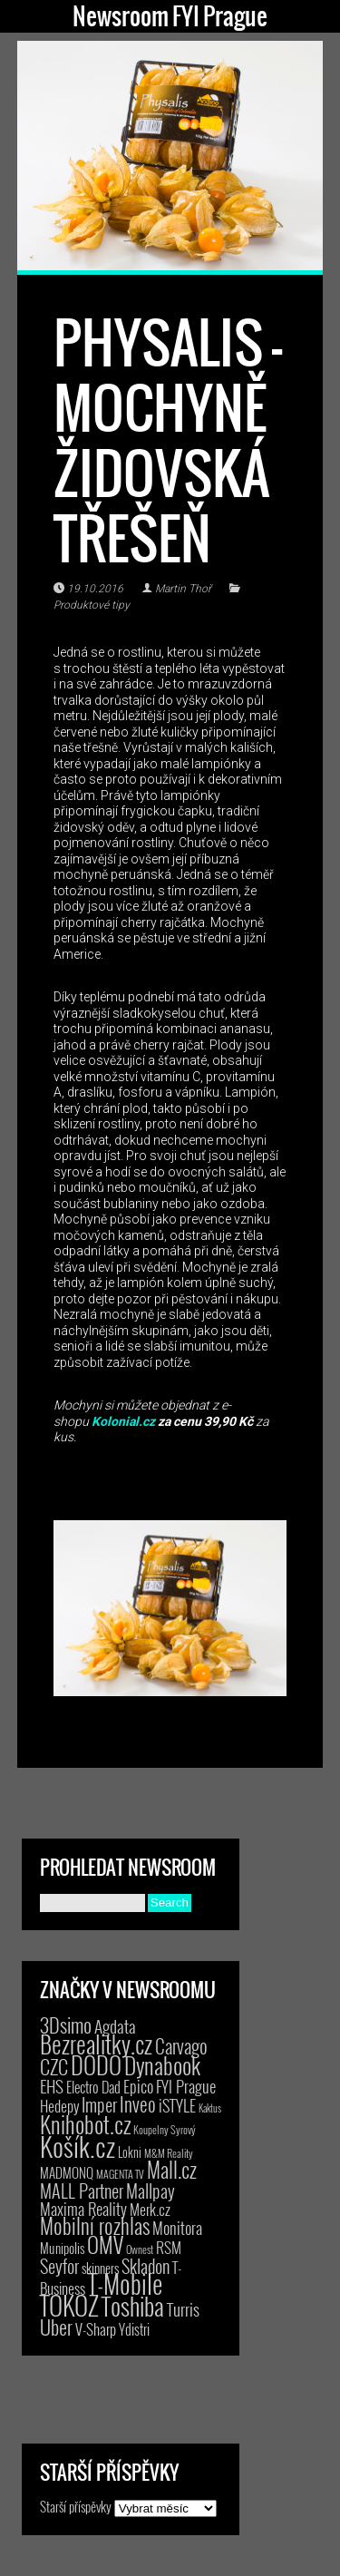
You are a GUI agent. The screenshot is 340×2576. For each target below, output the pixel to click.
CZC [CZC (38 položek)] (54, 2066)
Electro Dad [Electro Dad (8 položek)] (93, 2087)
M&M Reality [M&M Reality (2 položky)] (168, 2152)
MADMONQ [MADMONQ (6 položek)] (66, 2172)
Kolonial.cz (123, 1421)
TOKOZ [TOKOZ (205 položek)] (69, 2305)
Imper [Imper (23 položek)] (99, 2104)
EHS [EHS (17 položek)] (51, 2085)
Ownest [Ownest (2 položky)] (139, 2249)
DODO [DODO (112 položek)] (96, 2064)
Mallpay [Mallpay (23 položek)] (150, 2190)
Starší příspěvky (76, 2506)
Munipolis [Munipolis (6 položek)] (62, 2248)
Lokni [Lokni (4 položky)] (129, 2151)
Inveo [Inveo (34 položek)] (138, 2103)
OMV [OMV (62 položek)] (105, 2244)
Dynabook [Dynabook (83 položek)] (162, 2065)
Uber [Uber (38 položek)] (56, 2326)
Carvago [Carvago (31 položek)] (181, 2046)
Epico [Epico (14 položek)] (138, 2085)
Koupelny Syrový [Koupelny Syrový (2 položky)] (164, 2129)
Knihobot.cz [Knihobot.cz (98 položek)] (85, 2124)
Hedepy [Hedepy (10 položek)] (59, 2105)
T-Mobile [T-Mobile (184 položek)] (125, 2283)
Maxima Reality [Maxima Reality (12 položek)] (83, 2208)
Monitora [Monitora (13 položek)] (177, 2227)
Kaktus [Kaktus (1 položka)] (210, 2108)
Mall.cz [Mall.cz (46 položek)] (172, 2169)
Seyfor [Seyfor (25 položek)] (59, 2265)
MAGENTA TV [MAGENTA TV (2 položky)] (120, 2173)
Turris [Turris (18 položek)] (183, 2309)
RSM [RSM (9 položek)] (168, 2247)
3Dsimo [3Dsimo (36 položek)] (66, 2024)
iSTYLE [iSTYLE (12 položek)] (177, 2105)
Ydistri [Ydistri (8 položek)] (134, 2329)
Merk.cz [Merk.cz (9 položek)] (150, 2209)
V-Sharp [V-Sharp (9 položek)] (95, 2328)
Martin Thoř (183, 588)
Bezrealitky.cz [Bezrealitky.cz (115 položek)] (96, 2043)
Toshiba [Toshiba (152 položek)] (133, 2306)
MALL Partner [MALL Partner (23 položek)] (81, 2190)
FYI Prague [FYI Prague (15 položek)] (186, 2085)
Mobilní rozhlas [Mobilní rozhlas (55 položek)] (95, 2225)
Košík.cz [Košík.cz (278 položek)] (77, 2145)
